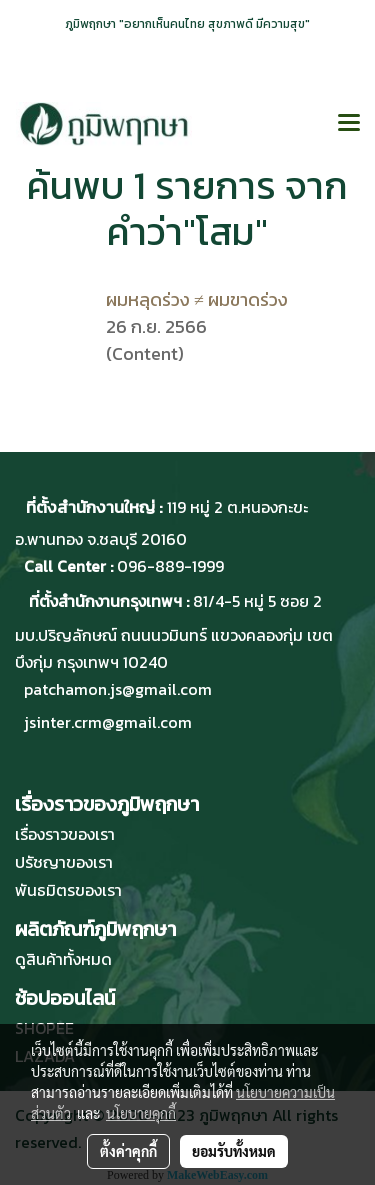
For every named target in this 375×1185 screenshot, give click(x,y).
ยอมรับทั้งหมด (234, 1151)
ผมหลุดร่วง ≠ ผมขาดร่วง (197, 299)
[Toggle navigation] (349, 124)
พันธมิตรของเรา (68, 890)
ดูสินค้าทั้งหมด (63, 959)
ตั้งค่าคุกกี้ (128, 1151)
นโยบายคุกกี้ (141, 1113)
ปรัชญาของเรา (64, 862)
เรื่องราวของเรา (65, 834)
